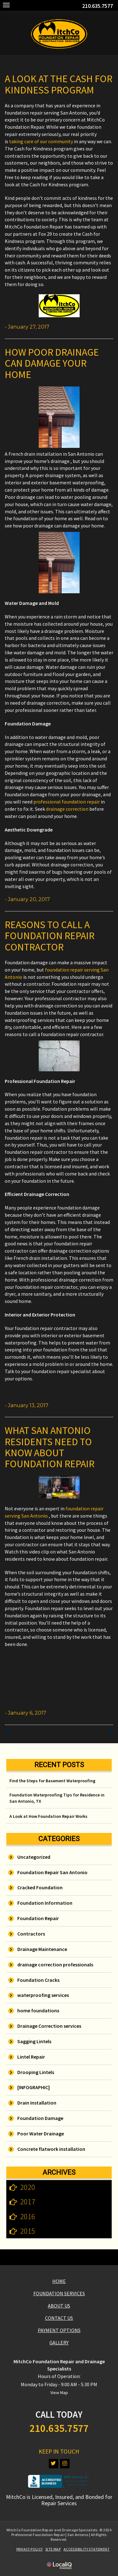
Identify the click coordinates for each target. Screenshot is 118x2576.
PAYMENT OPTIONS (59, 2330)
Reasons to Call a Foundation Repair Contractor (49, 935)
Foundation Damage (40, 2118)
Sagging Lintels (34, 2041)
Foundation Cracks (38, 1980)
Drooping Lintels (35, 2072)
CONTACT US (59, 2318)
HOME (59, 2281)
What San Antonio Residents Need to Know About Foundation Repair (49, 1447)
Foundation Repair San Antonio (52, 1872)
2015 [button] (27, 2231)
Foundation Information (44, 1903)
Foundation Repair (38, 1918)
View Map (59, 2392)
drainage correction (67, 809)
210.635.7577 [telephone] (97, 6)
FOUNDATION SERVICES (59, 2293)
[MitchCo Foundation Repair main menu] (6, 4)
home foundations (38, 2010)
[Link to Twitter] (53, 2463)
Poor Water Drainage (40, 2133)
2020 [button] (27, 2187)
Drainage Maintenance (42, 1949)
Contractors (31, 1934)
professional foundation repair (66, 801)
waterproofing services (43, 1995)
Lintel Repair (31, 2057)
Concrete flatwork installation (51, 2149)
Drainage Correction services (49, 2026)
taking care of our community (41, 141)
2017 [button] (27, 2202)
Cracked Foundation (40, 1887)
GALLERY (59, 2342)
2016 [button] (27, 2216)
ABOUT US (59, 2306)
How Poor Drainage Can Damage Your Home (52, 363)
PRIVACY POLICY (29, 2549)
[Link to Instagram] (65, 2463)
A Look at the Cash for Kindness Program (58, 84)
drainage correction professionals (55, 1964)
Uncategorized (33, 1857)
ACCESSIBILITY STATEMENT (87, 2549)
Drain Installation (36, 2103)
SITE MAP (53, 2549)
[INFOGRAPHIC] (33, 2087)
